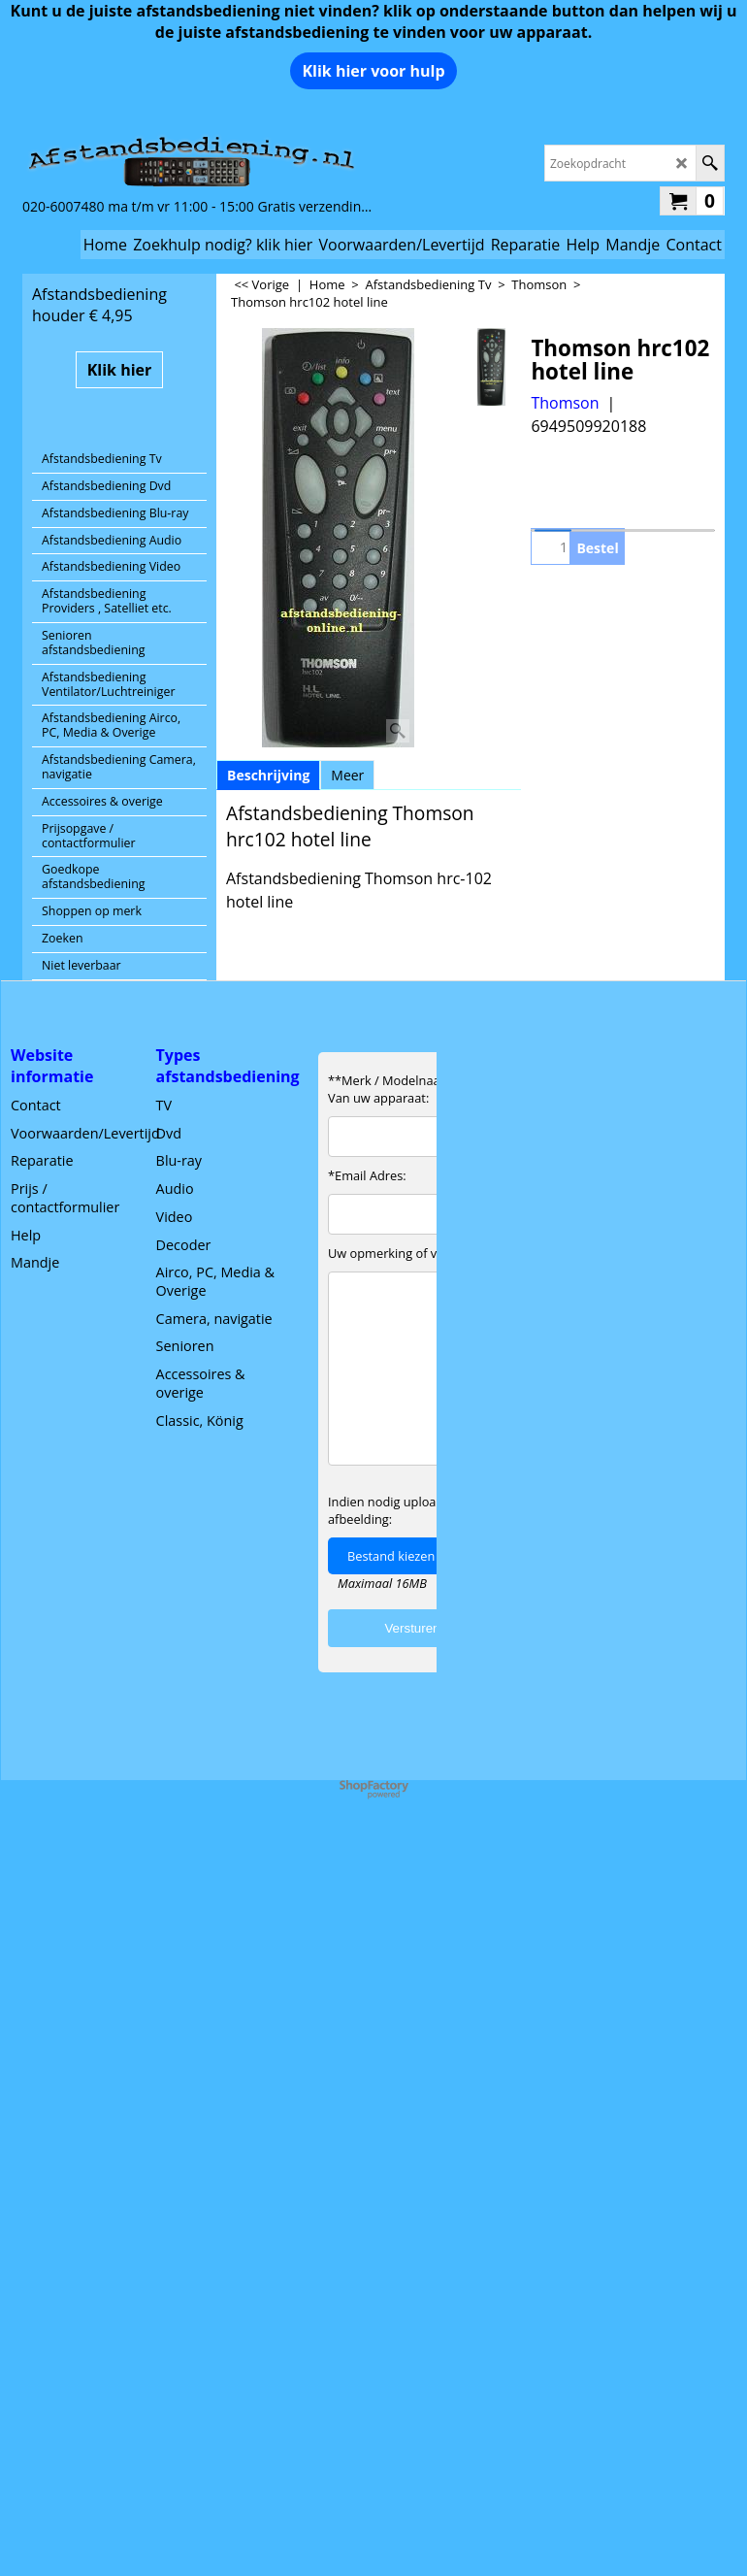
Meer (347, 775)
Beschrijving (268, 775)
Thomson (565, 402)
